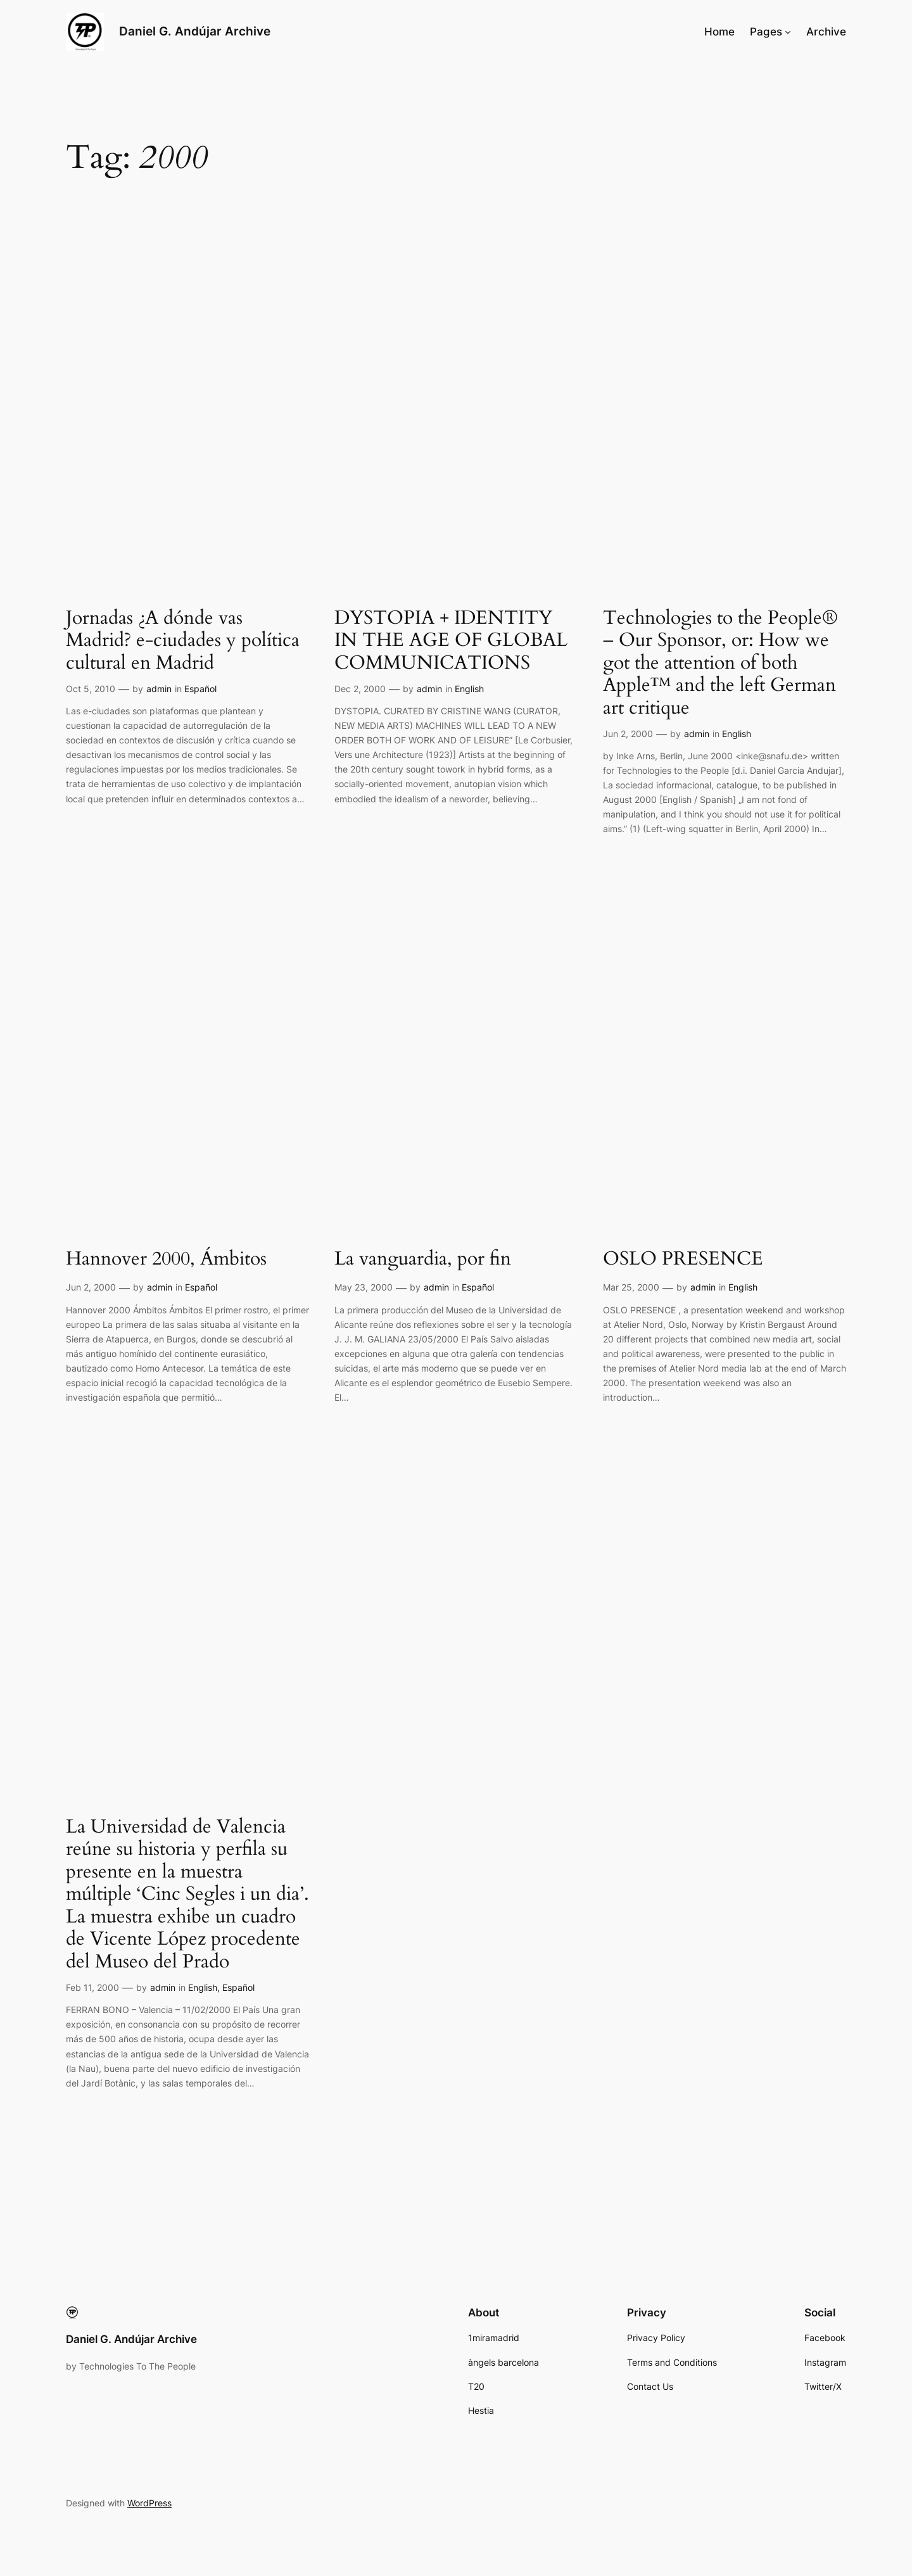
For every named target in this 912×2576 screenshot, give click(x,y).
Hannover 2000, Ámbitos (166, 1259)
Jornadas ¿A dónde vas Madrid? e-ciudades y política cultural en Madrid (183, 641)
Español (200, 688)
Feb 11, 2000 (92, 1987)
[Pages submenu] (788, 31)
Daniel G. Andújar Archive (194, 31)
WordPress (149, 2502)
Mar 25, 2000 (631, 1287)
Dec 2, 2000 (360, 688)
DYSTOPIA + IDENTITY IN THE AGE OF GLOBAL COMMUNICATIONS (450, 641)
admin (159, 688)
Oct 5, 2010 (90, 688)
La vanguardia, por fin (422, 1259)
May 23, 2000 (363, 1287)
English (469, 688)
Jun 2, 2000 (628, 733)
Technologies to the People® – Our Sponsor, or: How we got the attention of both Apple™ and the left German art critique (720, 663)
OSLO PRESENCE (683, 1259)
